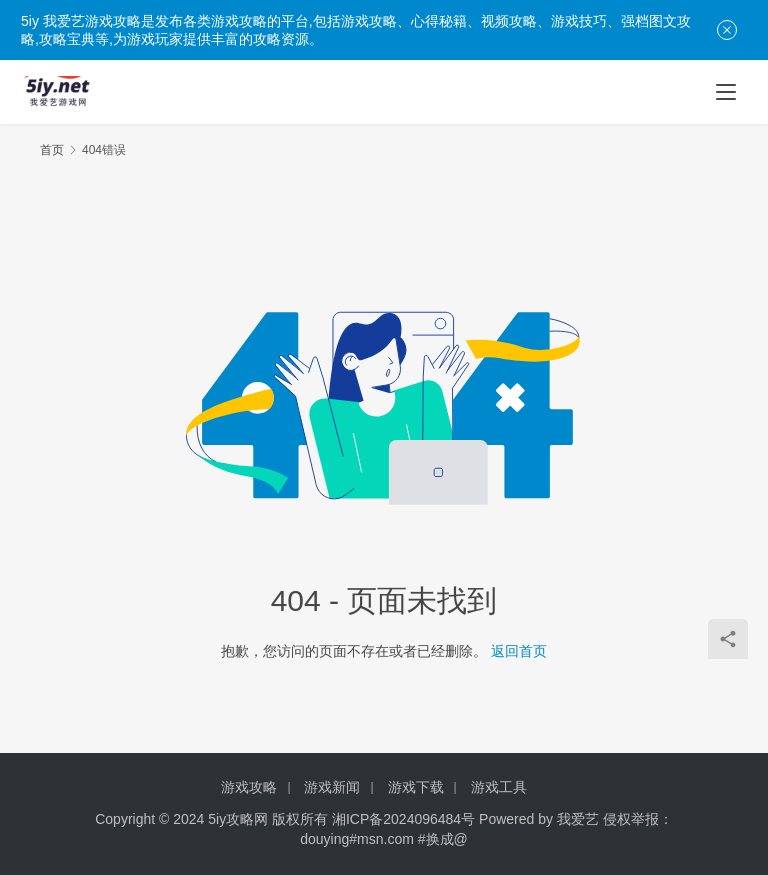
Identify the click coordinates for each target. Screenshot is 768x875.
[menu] (726, 92)
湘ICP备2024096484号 (403, 819)
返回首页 (519, 651)
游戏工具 (499, 787)
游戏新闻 (332, 787)
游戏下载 (416, 787)
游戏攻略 (249, 787)
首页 (52, 150)
